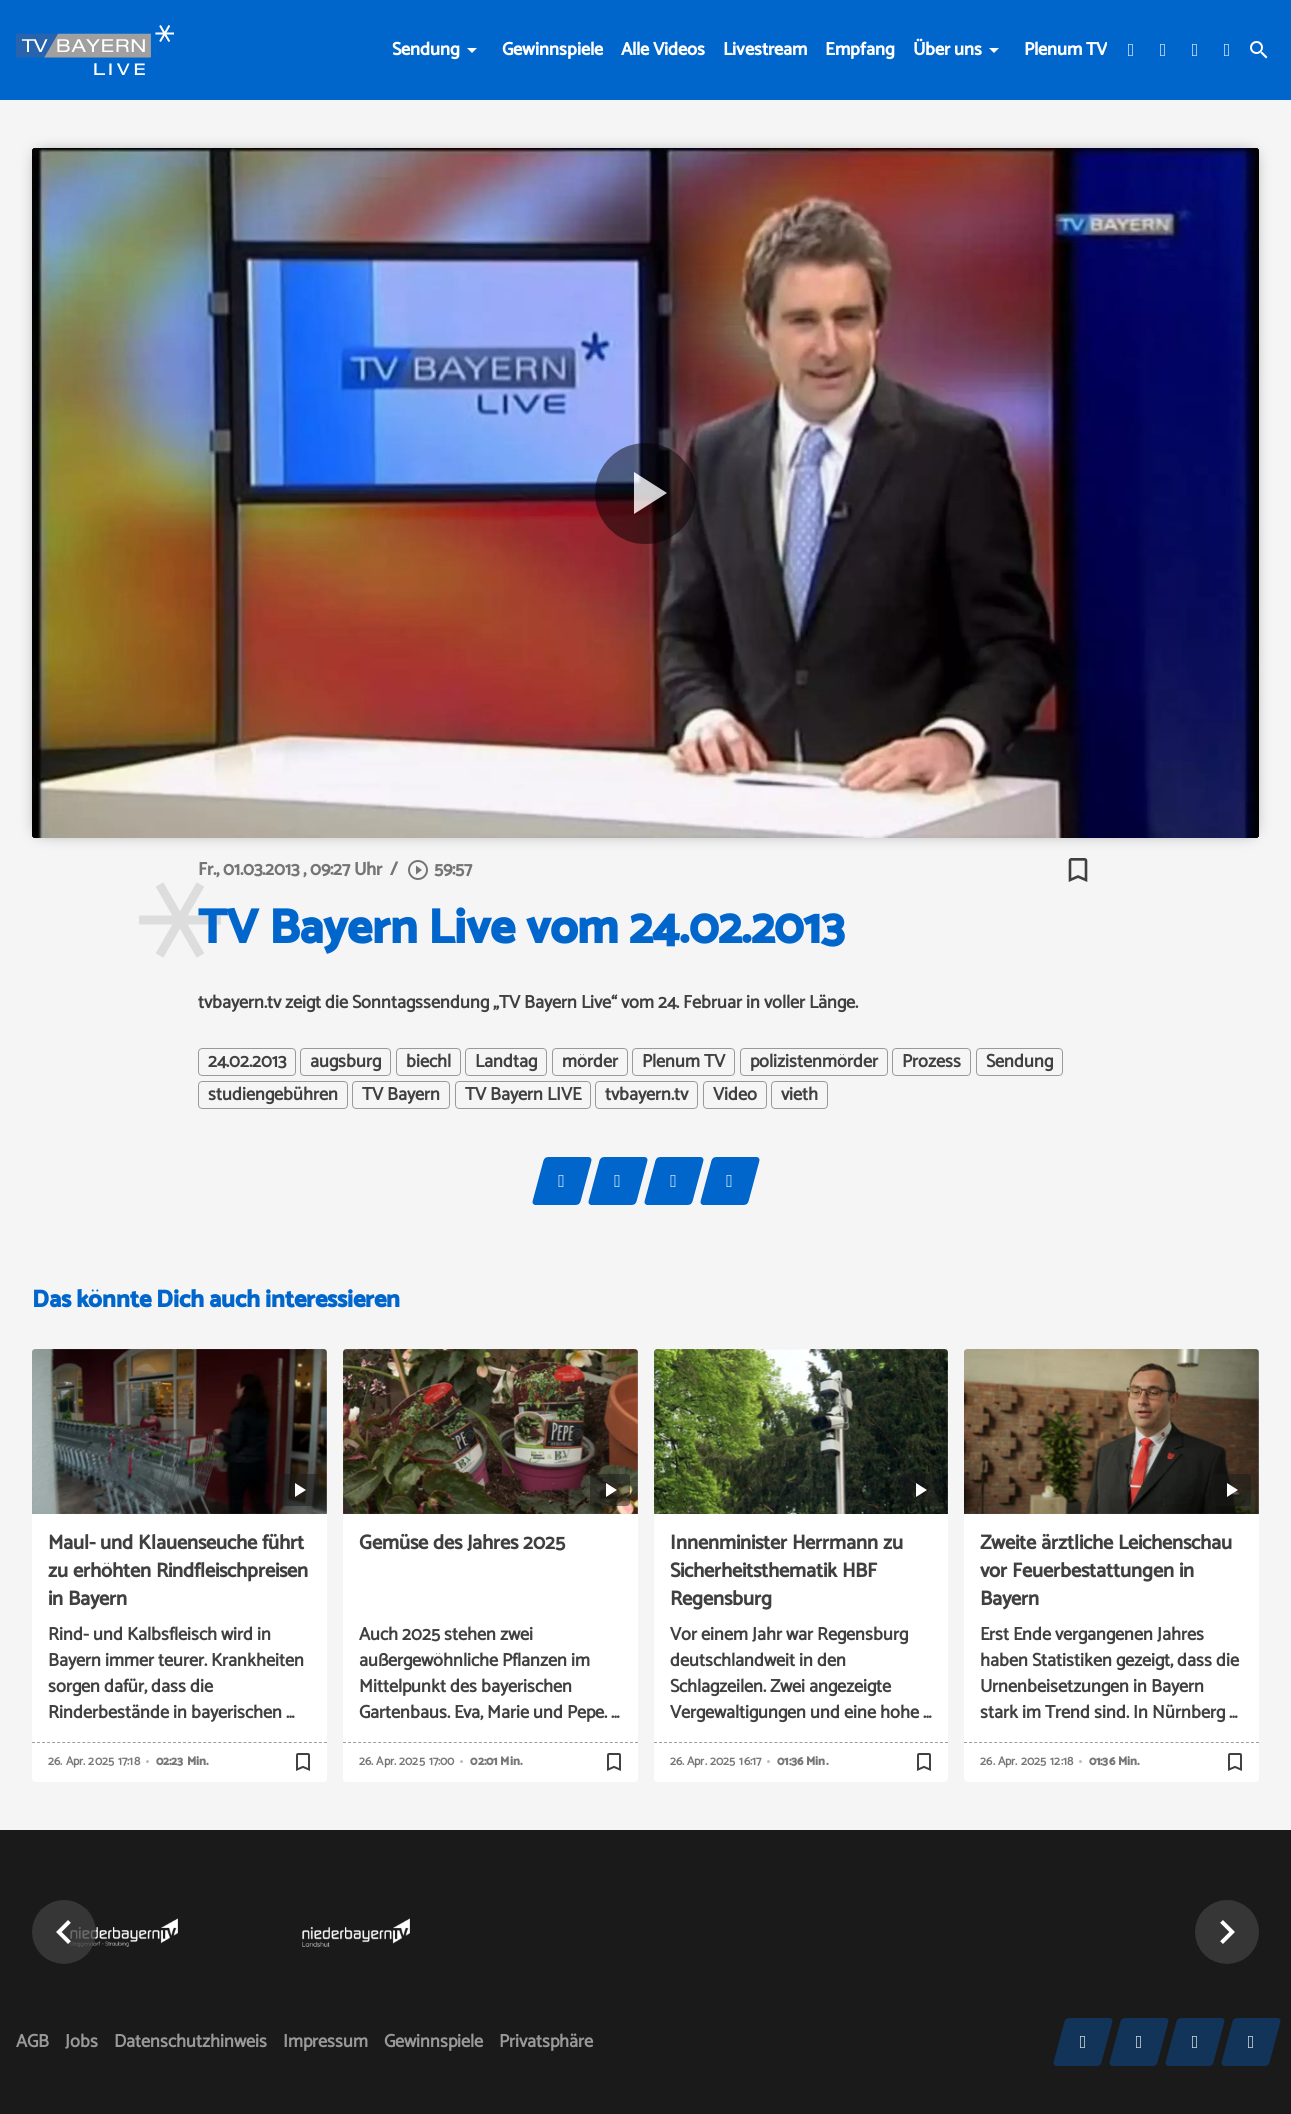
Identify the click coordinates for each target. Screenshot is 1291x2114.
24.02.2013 (247, 1062)
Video (735, 1095)
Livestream (765, 50)
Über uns (947, 50)
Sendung (426, 50)
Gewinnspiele (552, 50)
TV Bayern (401, 1095)
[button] (64, 1932)
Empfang (860, 50)
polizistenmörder (814, 1062)
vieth (799, 1095)
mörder (590, 1062)
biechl (428, 1062)
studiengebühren (273, 1095)
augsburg (345, 1062)
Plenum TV (1065, 50)
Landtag (506, 1062)
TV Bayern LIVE (523, 1095)
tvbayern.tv (646, 1095)
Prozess (931, 1062)
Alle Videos (663, 50)
